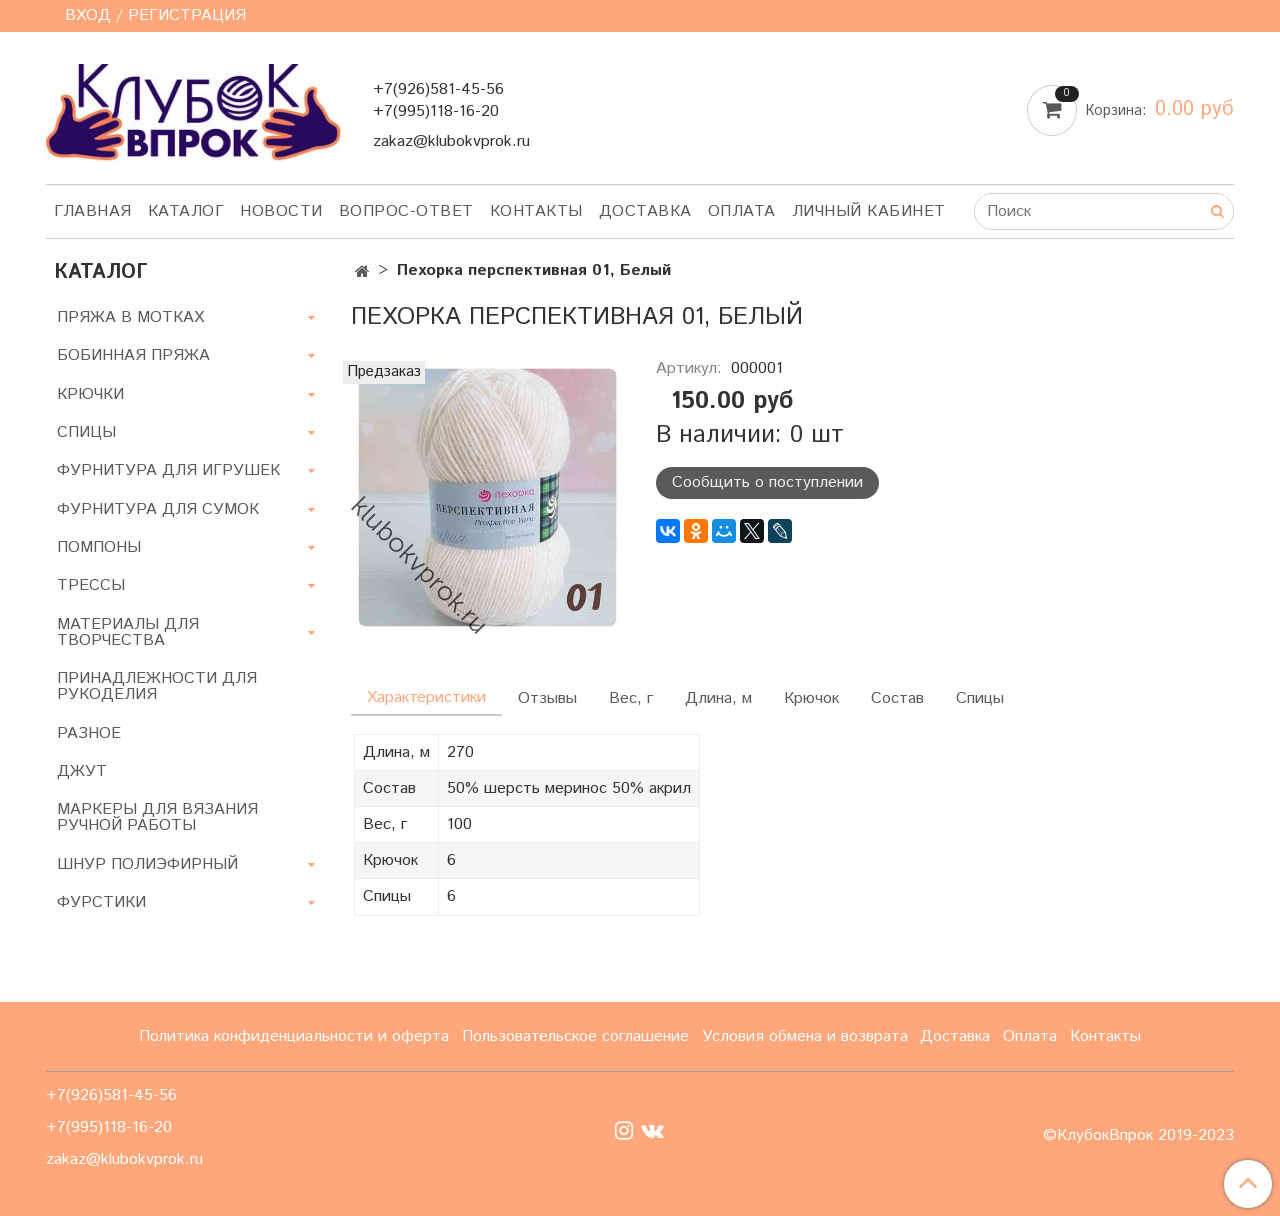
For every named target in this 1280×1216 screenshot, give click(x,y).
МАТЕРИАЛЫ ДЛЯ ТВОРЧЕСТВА (128, 632)
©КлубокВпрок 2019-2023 (1138, 1136)
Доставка (645, 211)
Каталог (186, 211)
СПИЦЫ (86, 432)
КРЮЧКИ (90, 394)
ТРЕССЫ (91, 585)
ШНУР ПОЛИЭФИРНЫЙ (147, 864)
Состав (897, 698)
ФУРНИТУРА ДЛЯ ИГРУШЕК (168, 470)
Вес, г (631, 698)
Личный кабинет (869, 211)
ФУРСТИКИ (101, 902)
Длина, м (718, 698)
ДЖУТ (82, 771)
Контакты (536, 211)
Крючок (811, 698)
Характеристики (426, 697)
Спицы (980, 698)
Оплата (742, 211)
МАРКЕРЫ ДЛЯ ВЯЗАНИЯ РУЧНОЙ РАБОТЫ (157, 817)
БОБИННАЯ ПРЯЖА (133, 355)
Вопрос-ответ (406, 211)
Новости (281, 211)
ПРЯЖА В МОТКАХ (130, 317)
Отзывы (547, 698)
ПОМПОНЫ (99, 547)
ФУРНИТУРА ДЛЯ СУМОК (158, 509)
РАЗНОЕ (89, 733)
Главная (93, 211)
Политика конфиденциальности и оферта (294, 1036)
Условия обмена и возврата (805, 1036)
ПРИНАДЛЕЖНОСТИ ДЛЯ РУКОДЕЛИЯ (157, 686)
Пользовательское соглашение (575, 1036)
